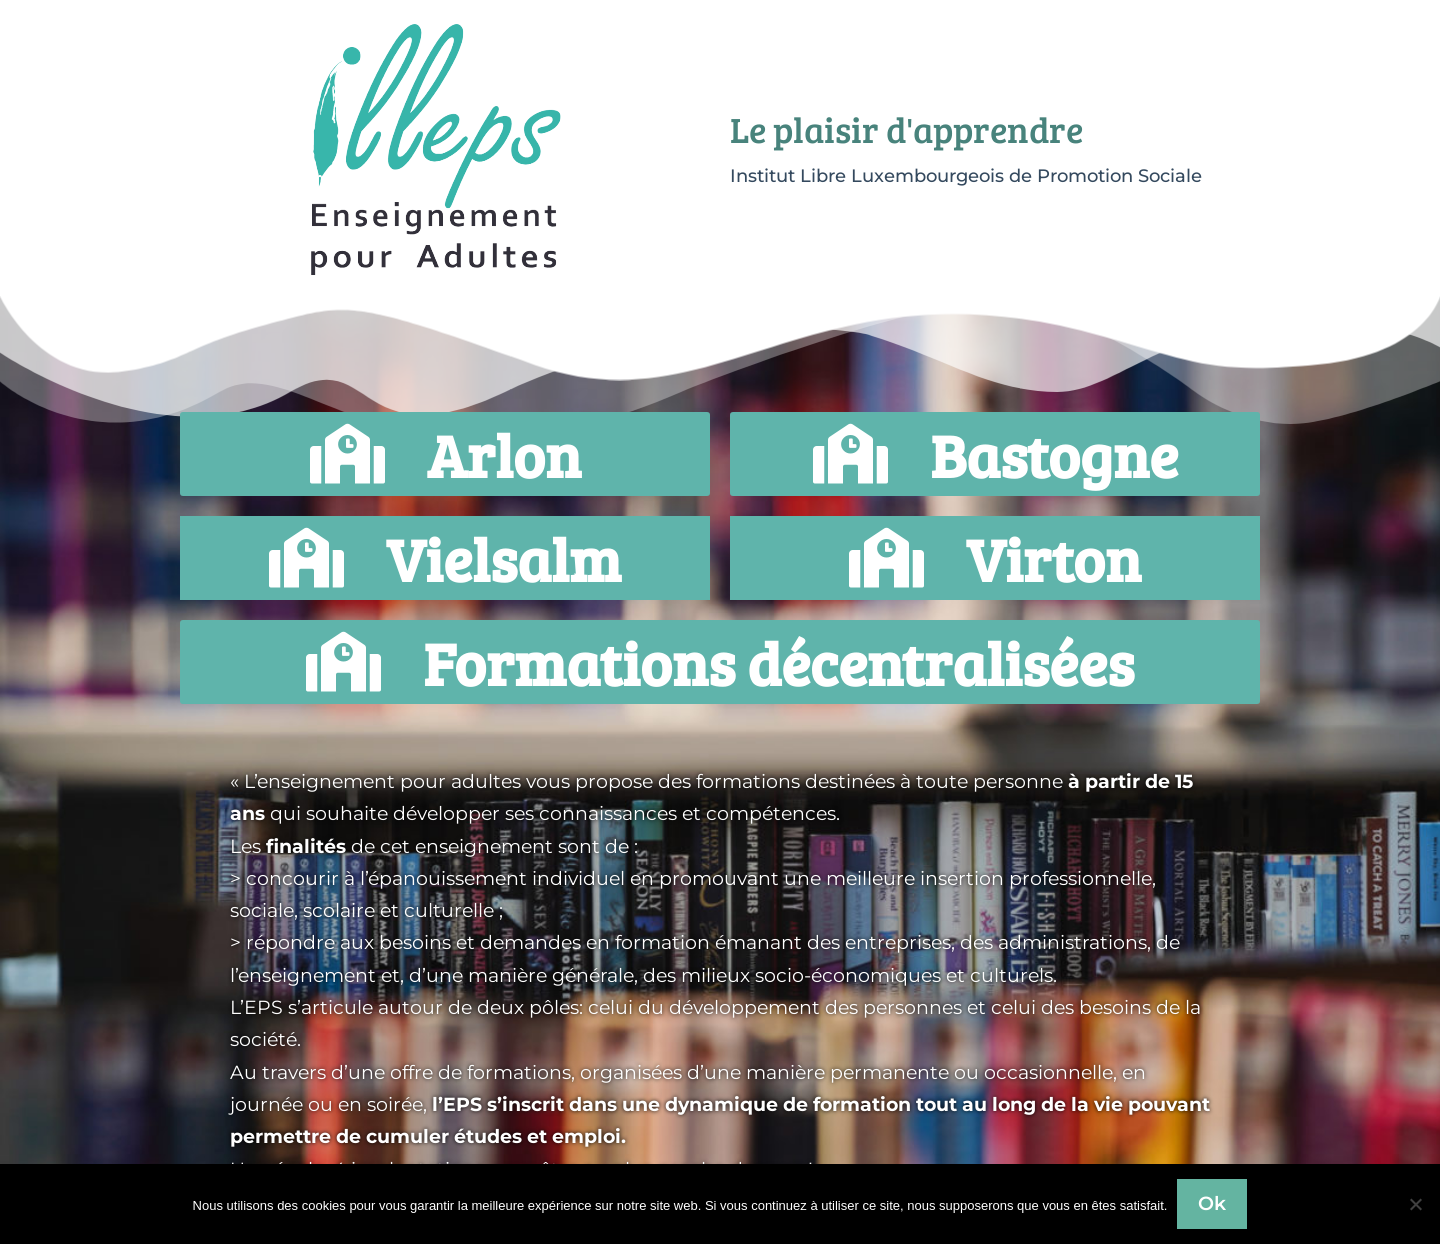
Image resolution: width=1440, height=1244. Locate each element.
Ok (1212, 1203)
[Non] (1415, 1204)
